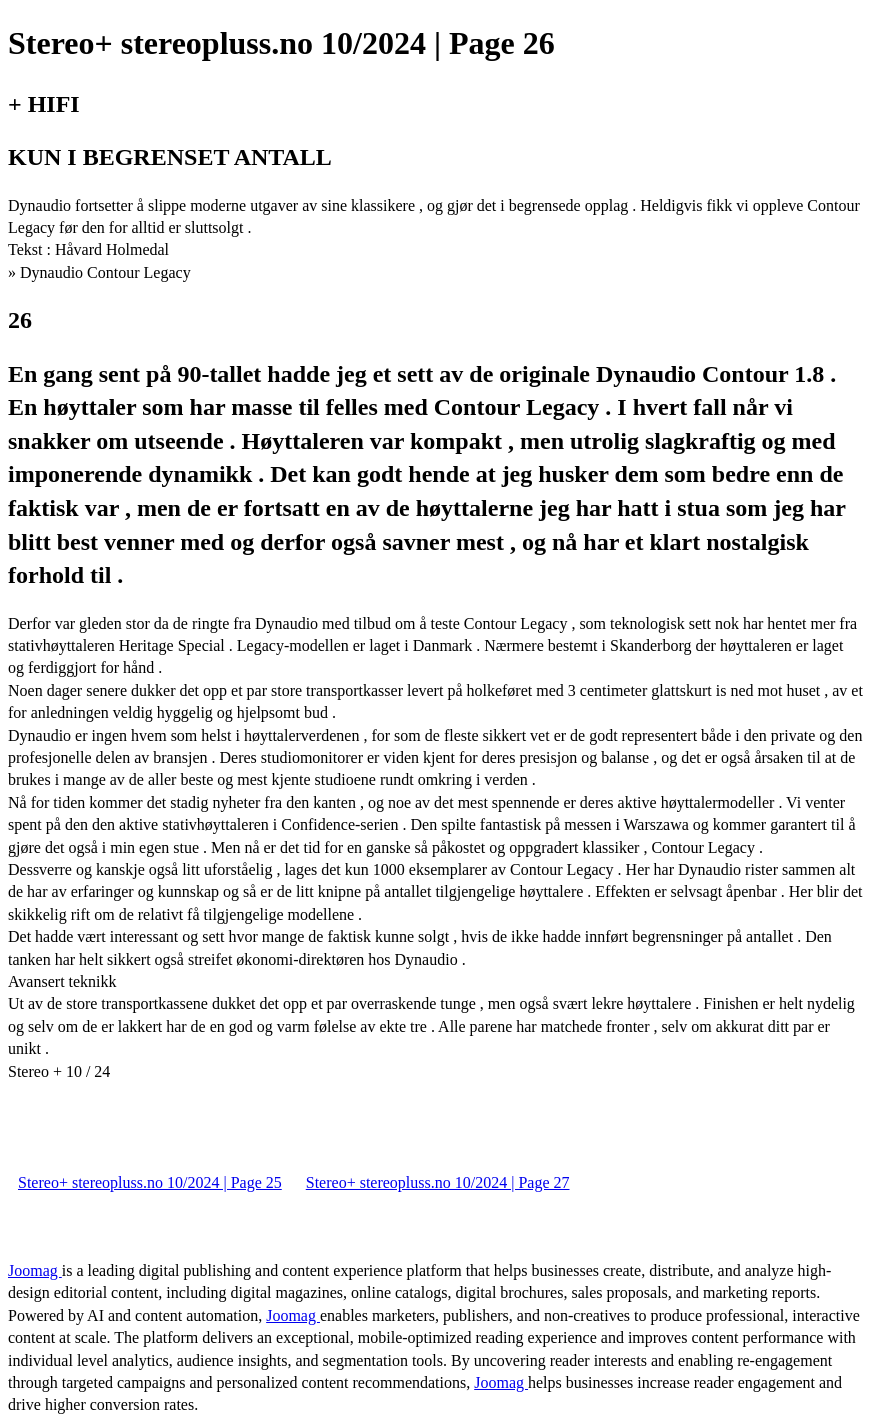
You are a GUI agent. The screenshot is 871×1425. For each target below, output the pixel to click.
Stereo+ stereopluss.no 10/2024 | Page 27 (438, 1182)
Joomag (35, 1270)
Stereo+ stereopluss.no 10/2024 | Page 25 (150, 1182)
